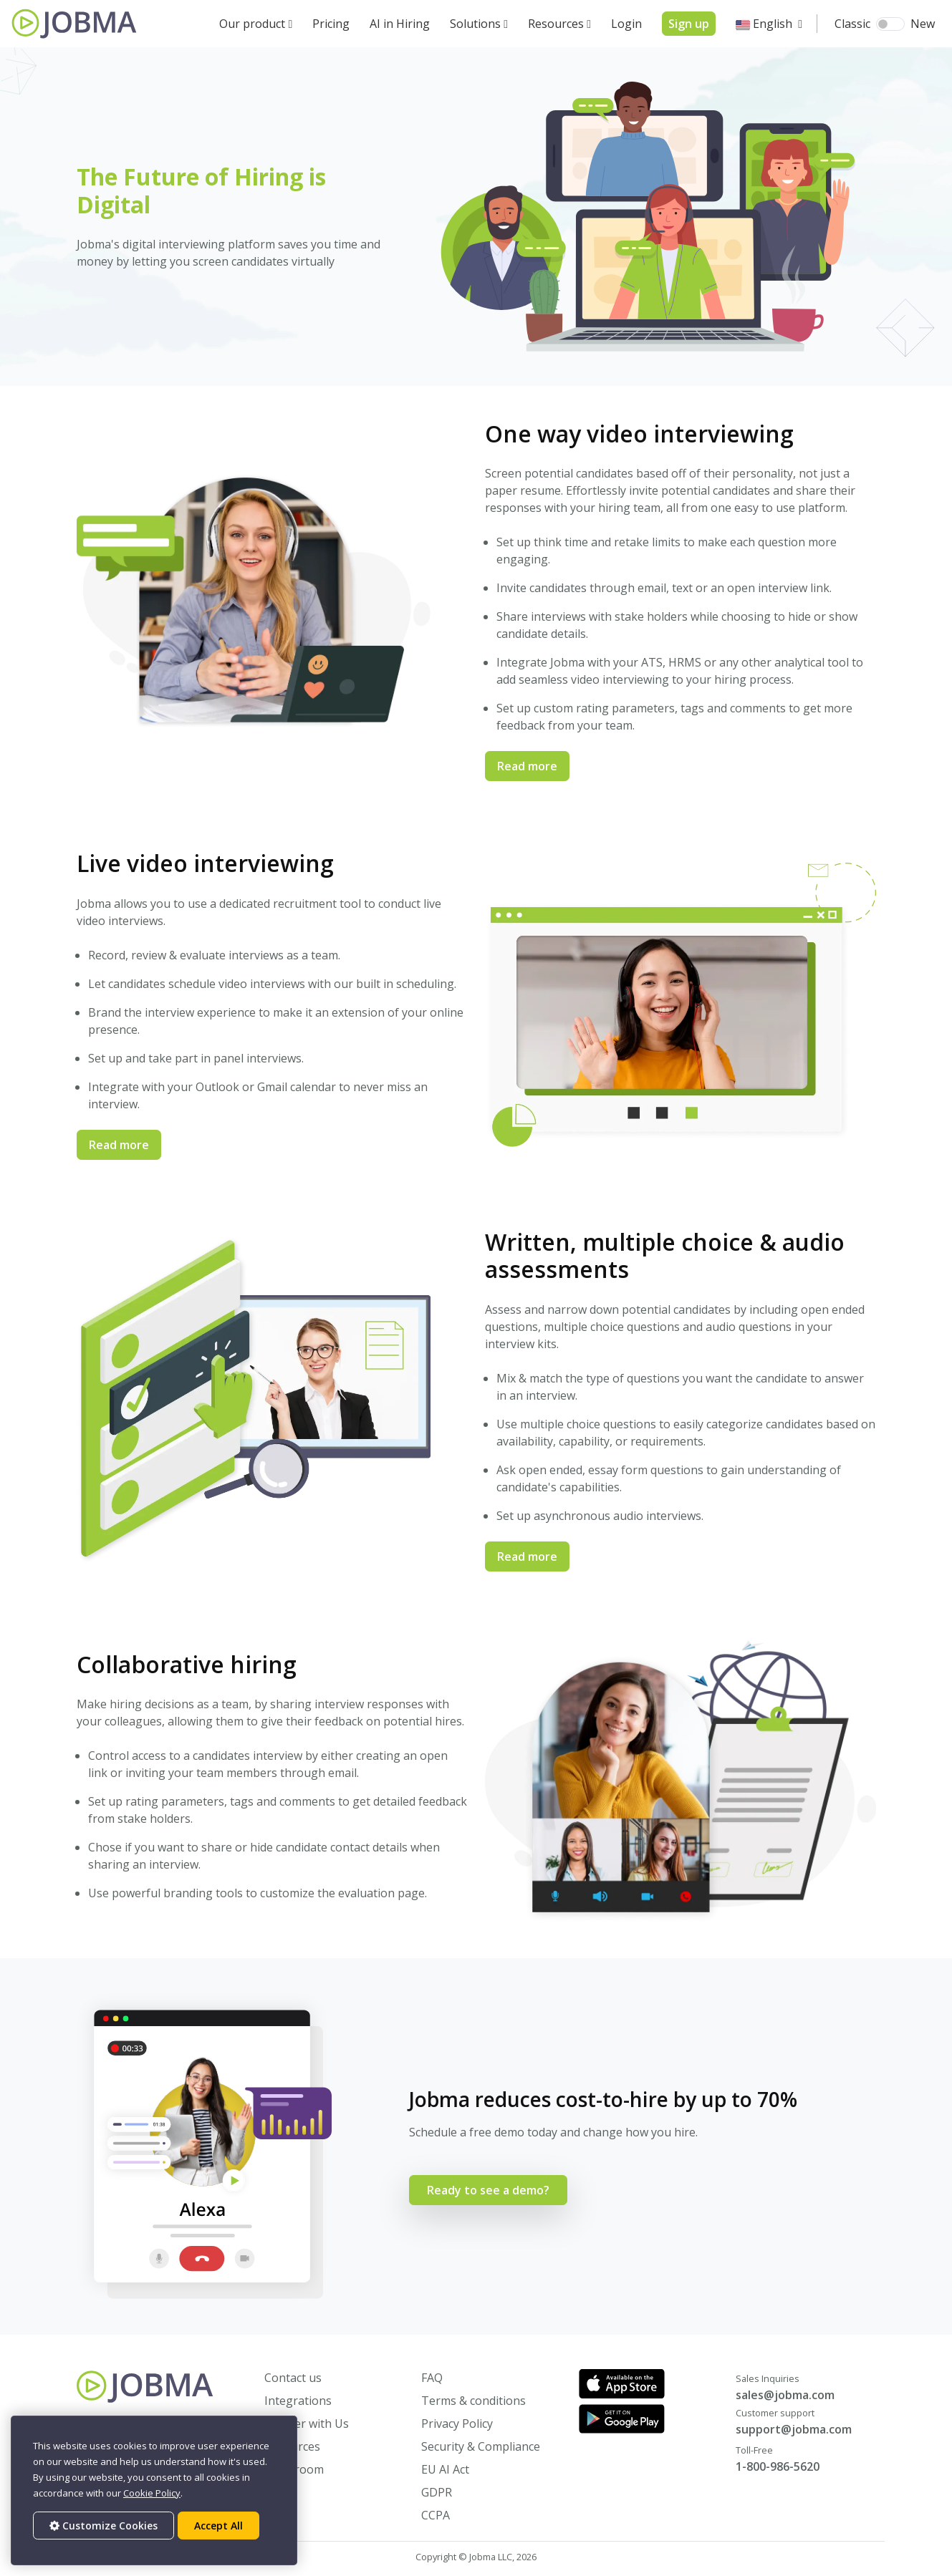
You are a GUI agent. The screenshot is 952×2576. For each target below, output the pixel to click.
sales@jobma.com (785, 2395)
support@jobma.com (794, 2429)
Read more (527, 766)
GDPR (436, 2492)
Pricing (331, 24)
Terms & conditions (473, 2400)
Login (626, 24)
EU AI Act (445, 2469)
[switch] (890, 24)
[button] (769, 23)
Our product (252, 24)
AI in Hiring (400, 24)
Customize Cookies (103, 2525)
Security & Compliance (480, 2446)
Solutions (475, 24)
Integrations (298, 2400)
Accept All (218, 2525)
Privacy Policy (457, 2423)
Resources (556, 24)
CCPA (435, 2515)
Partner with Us (306, 2423)
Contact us (293, 2378)
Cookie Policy (152, 2493)
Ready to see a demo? (488, 2190)
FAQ (432, 2378)
